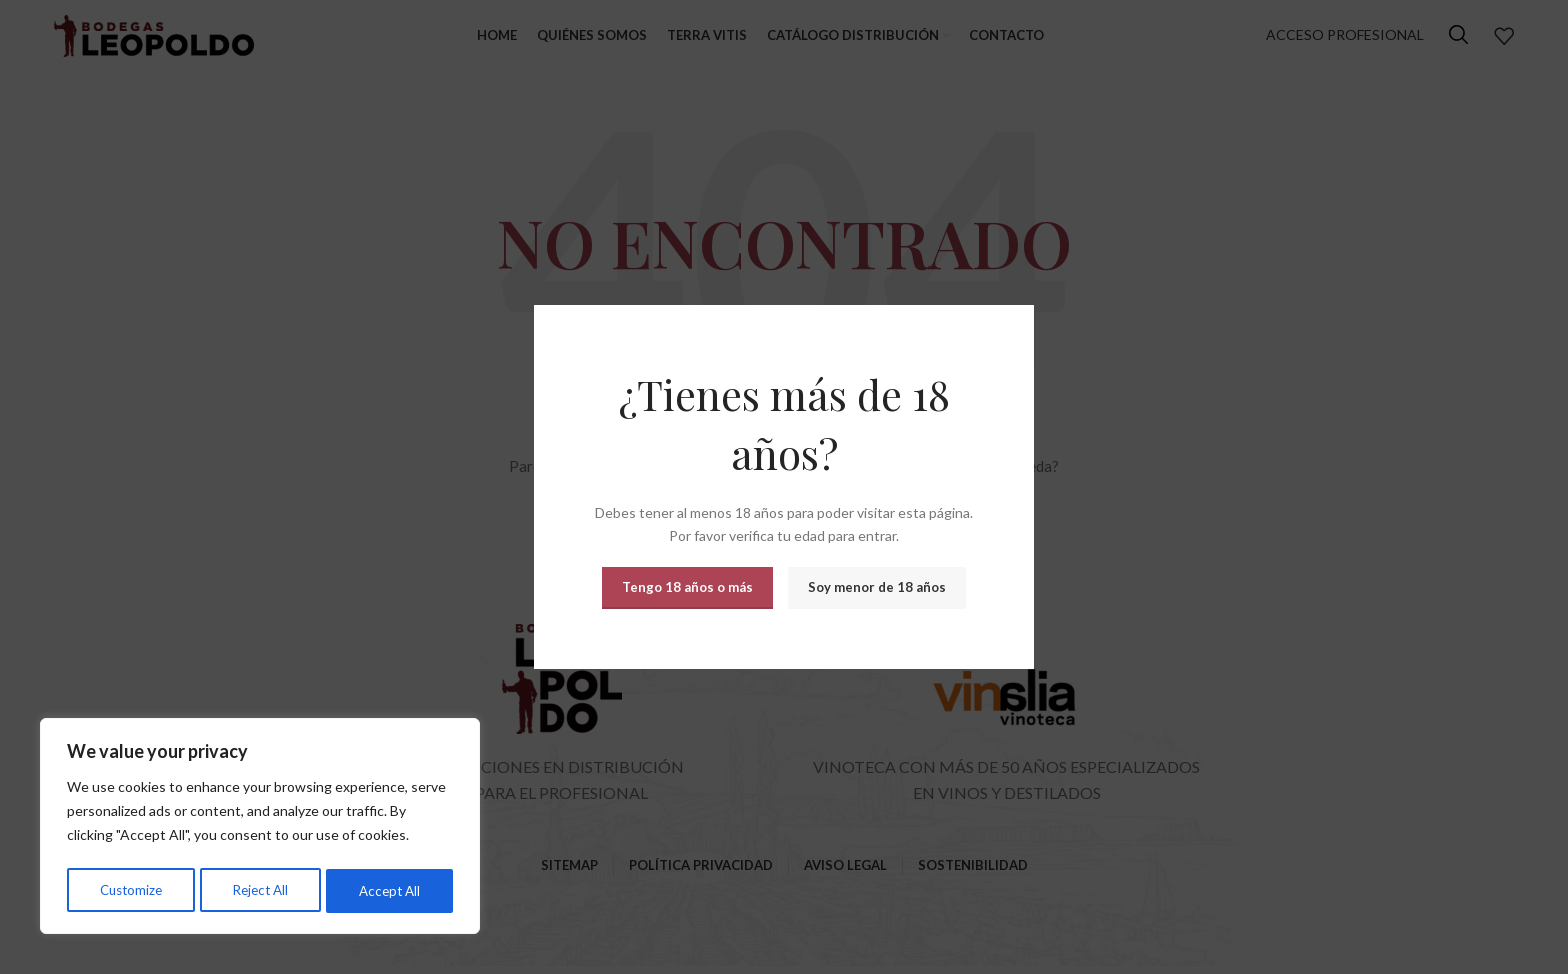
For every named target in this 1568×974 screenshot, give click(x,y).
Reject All (261, 890)
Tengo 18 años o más (687, 587)
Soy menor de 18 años (877, 587)
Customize (130, 890)
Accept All (390, 890)
